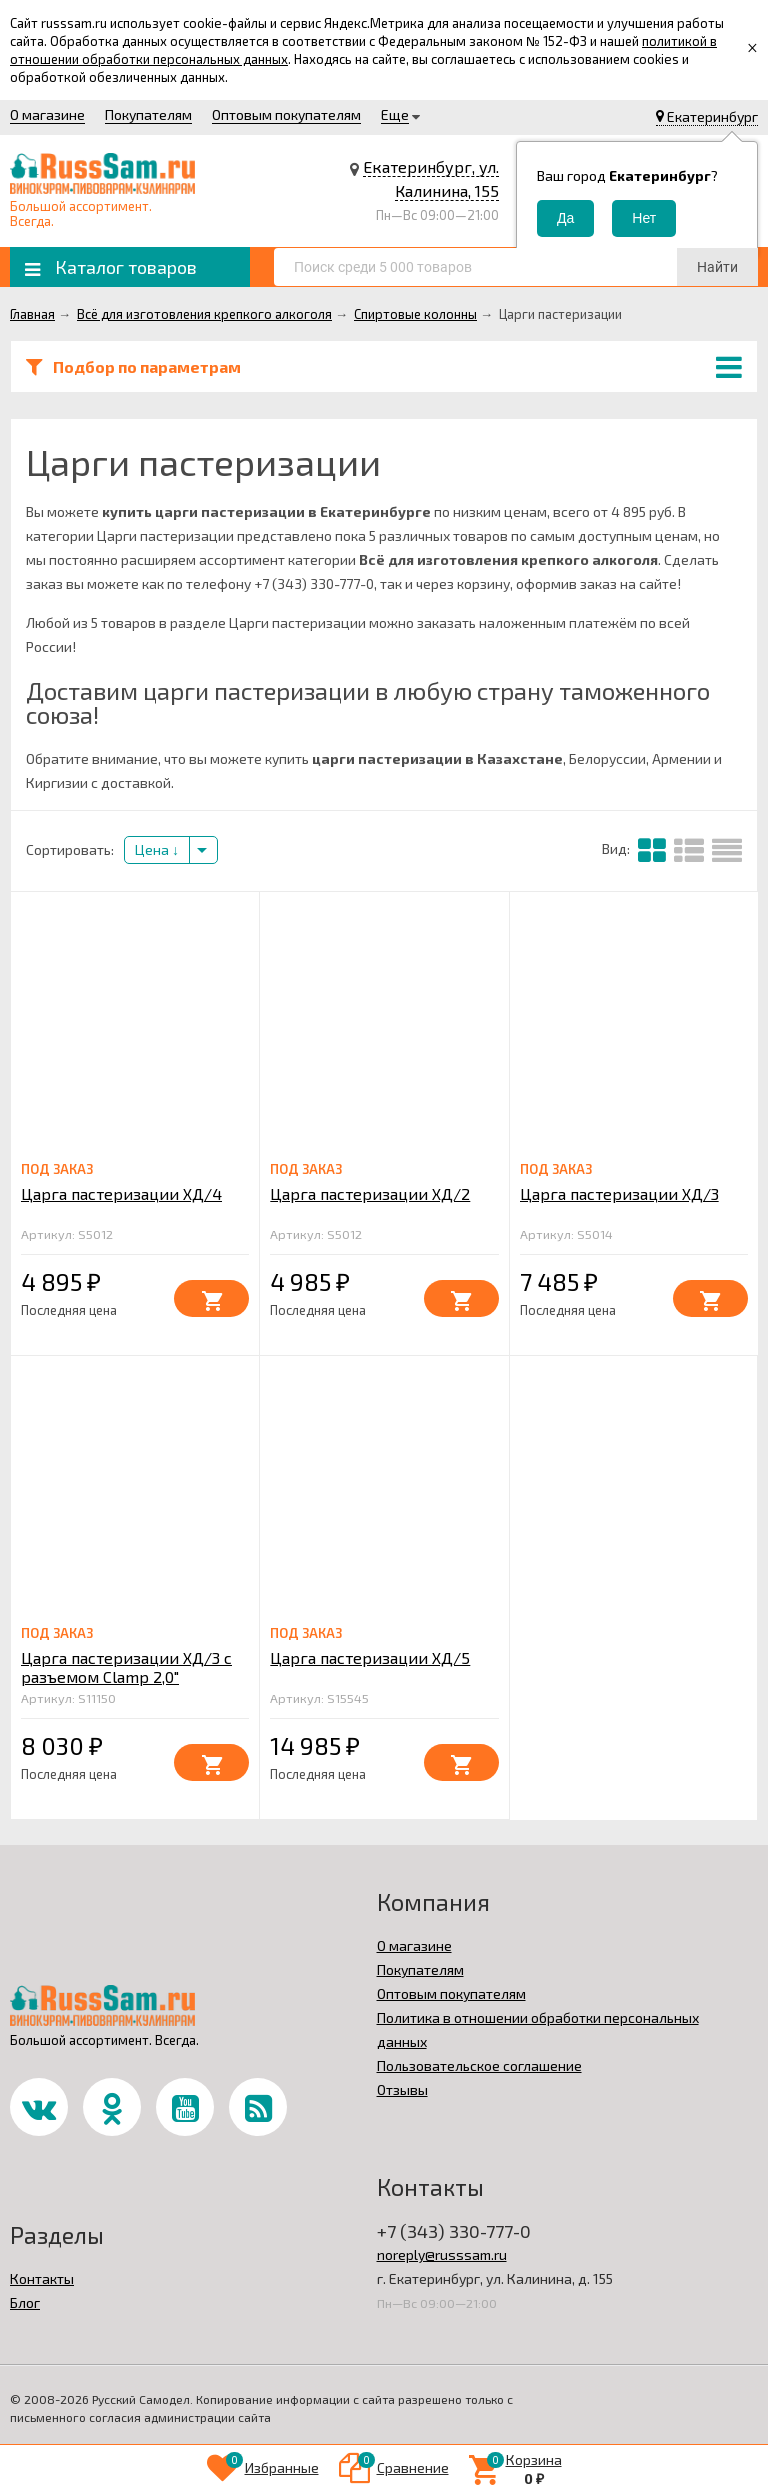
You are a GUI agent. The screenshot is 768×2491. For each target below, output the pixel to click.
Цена (157, 849)
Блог (25, 2302)
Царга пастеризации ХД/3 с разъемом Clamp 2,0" (126, 1667)
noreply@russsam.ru (442, 2254)
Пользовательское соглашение (479, 2065)
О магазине (47, 114)
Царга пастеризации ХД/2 (370, 1193)
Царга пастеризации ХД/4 (121, 1193)
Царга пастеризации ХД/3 (619, 1193)
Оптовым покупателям (286, 114)
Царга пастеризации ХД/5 (370, 1657)
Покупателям (148, 114)
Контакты (42, 2278)
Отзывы (402, 2089)
